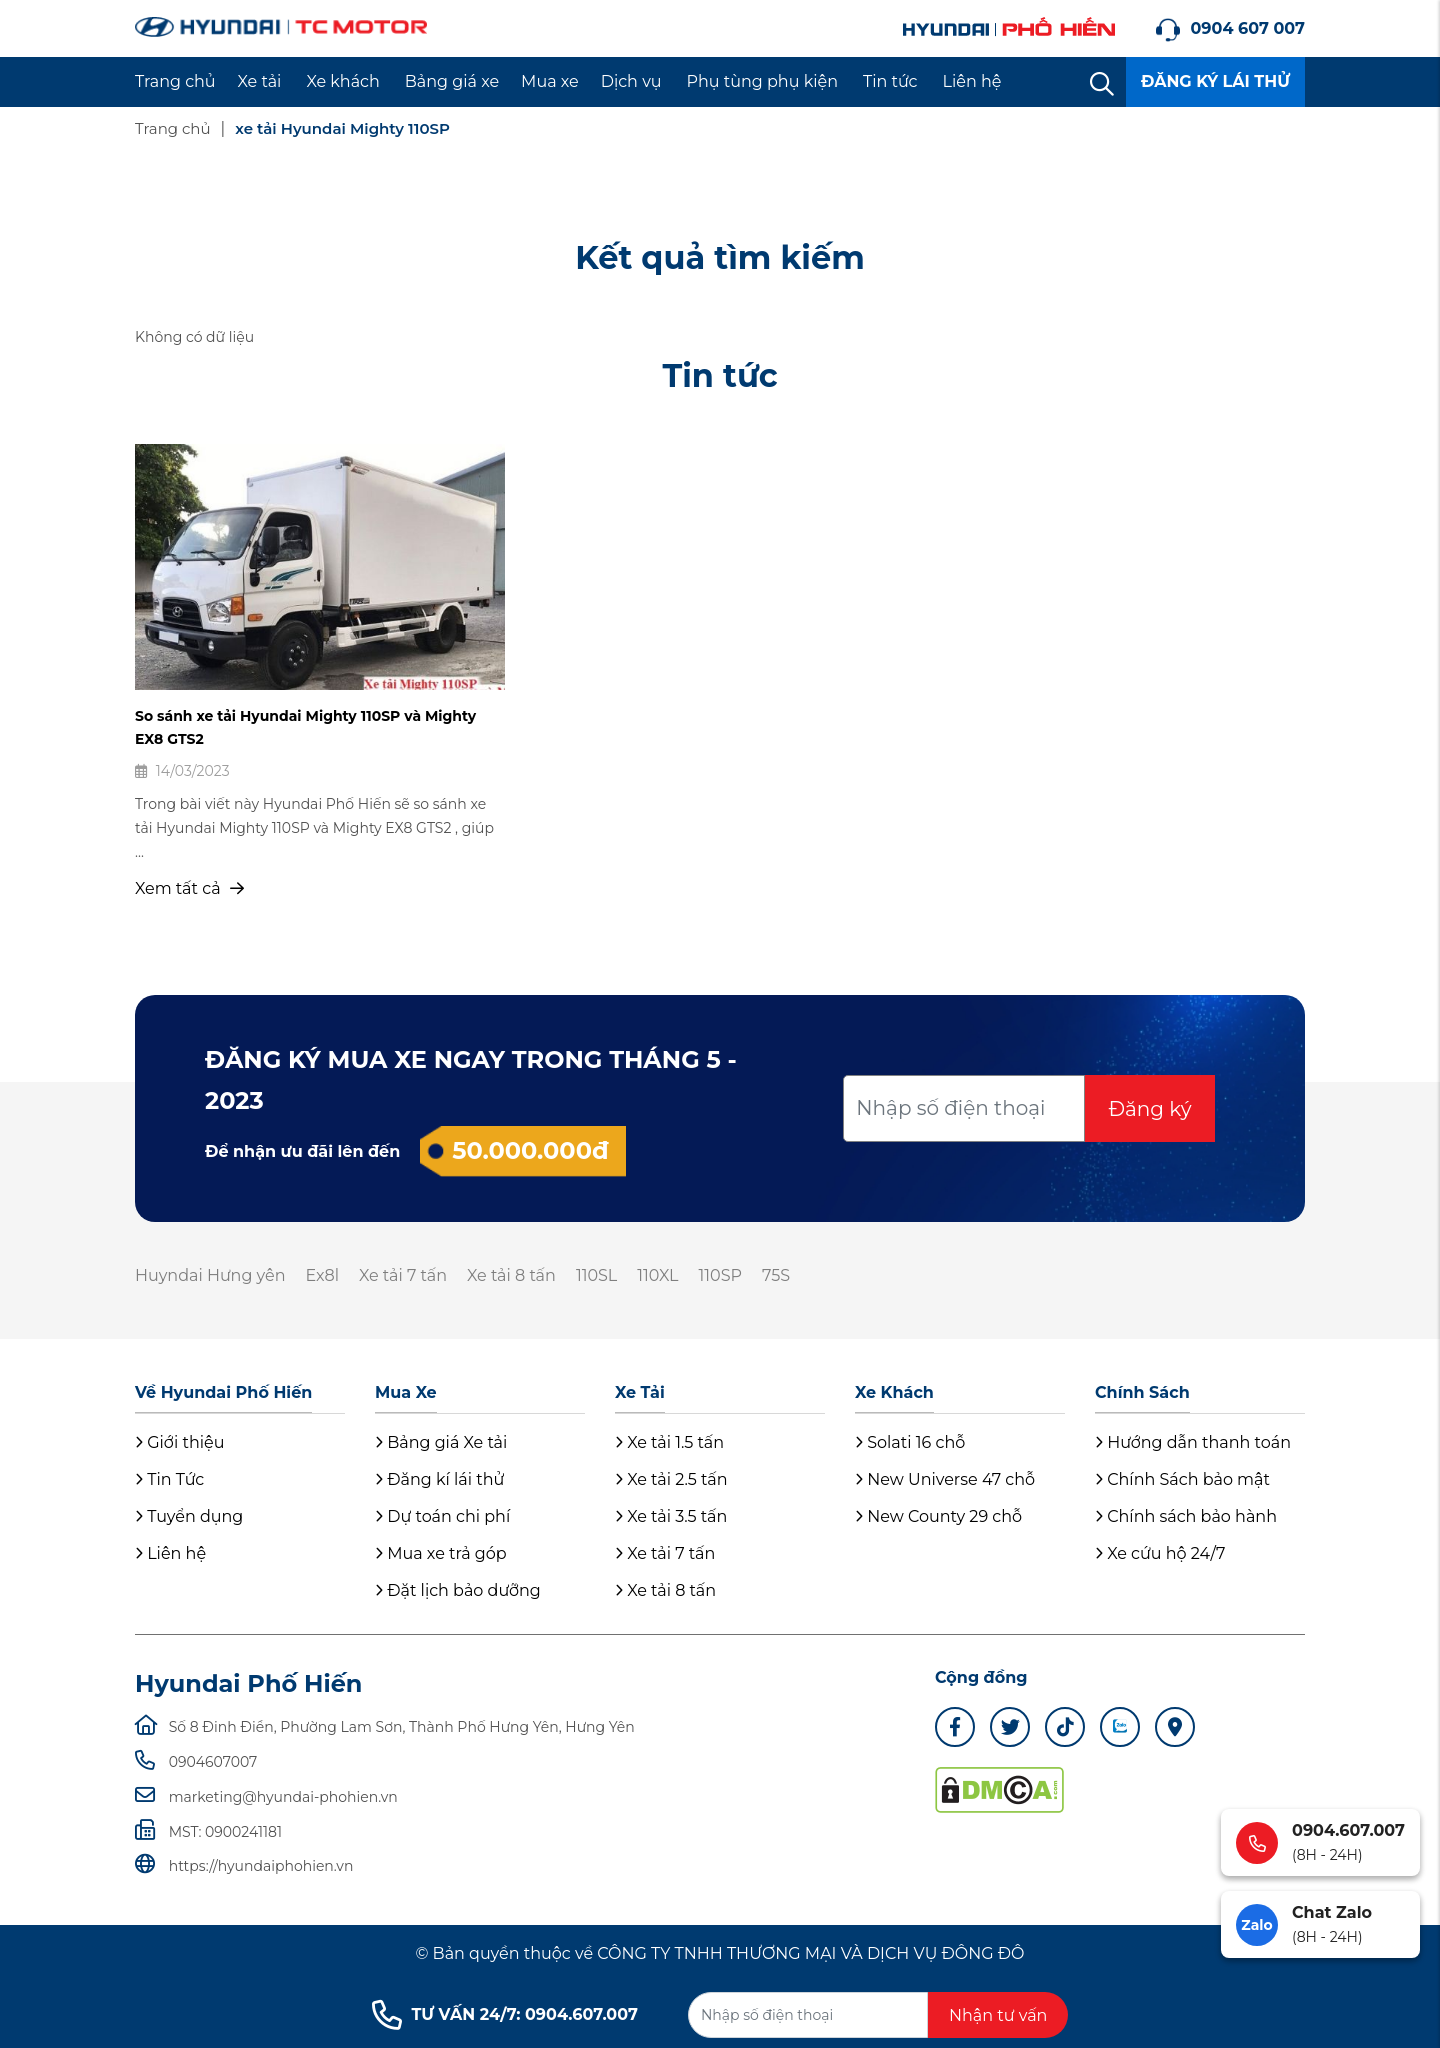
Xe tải (260, 81)
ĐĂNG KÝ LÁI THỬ (1215, 81)
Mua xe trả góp (441, 1553)
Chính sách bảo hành (1186, 1516)
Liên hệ (972, 81)
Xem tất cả (189, 888)
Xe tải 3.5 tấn (671, 1516)
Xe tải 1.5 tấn (669, 1442)
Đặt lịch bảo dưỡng (458, 1590)
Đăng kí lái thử (439, 1479)
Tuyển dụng (189, 1516)
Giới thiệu (179, 1442)
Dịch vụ (631, 81)
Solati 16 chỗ (910, 1442)
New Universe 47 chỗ (945, 1479)
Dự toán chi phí (442, 1516)
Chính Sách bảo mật (1182, 1479)
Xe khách (342, 81)
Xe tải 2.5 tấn (671, 1479)
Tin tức (890, 81)
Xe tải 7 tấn (403, 1275)
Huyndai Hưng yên (210, 1275)
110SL (596, 1275)
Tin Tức (169, 1479)
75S (776, 1275)
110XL (657, 1275)
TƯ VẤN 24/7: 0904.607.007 (505, 2015)
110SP (720, 1275)
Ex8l (322, 1275)
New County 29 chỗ (938, 1516)
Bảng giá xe (452, 81)
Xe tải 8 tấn (511, 1275)
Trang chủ (175, 81)
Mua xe (550, 81)
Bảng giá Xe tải (441, 1442)
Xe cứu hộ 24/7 (1160, 1553)
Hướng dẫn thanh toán (1193, 1442)
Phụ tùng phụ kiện (762, 81)
